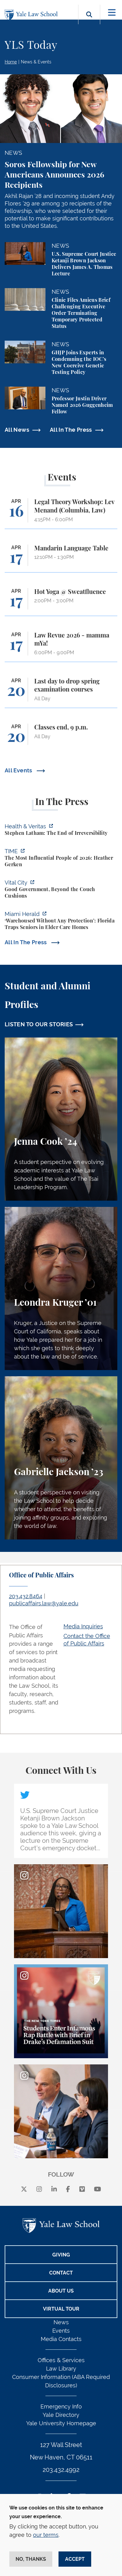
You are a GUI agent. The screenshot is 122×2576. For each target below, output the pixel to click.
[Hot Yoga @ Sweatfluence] (61, 602)
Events (61, 2330)
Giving (61, 2255)
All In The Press (71, 429)
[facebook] (68, 2189)
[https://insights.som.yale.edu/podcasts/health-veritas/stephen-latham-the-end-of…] (61, 830)
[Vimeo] (82, 2189)
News (61, 2322)
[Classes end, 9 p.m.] (61, 737)
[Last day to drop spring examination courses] (61, 693)
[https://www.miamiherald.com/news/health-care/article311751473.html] (61, 921)
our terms (46, 2535)
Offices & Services (61, 2360)
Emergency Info (61, 2406)
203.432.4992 (61, 2469)
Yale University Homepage (61, 2423)
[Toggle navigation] (112, 12)
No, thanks (31, 2559)
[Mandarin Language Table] (61, 558)
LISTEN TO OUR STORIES (39, 1024)
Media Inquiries (83, 1626)
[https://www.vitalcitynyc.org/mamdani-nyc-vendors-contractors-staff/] (61, 890)
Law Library (61, 2368)
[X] (24, 2189)
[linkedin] (54, 2189)
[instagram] (39, 2189)
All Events (19, 770)
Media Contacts (61, 2339)
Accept (75, 2559)
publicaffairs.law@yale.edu (43, 1603)
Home (11, 61)
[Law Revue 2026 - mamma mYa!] (61, 647)
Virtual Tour (61, 2309)
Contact (61, 2273)
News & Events (36, 61)
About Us (61, 2291)
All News (17, 429)
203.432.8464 (25, 1596)
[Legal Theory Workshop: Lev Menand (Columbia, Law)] (61, 513)
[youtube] (97, 2189)
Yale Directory (61, 2415)
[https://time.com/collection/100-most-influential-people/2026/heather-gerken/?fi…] (61, 859)
